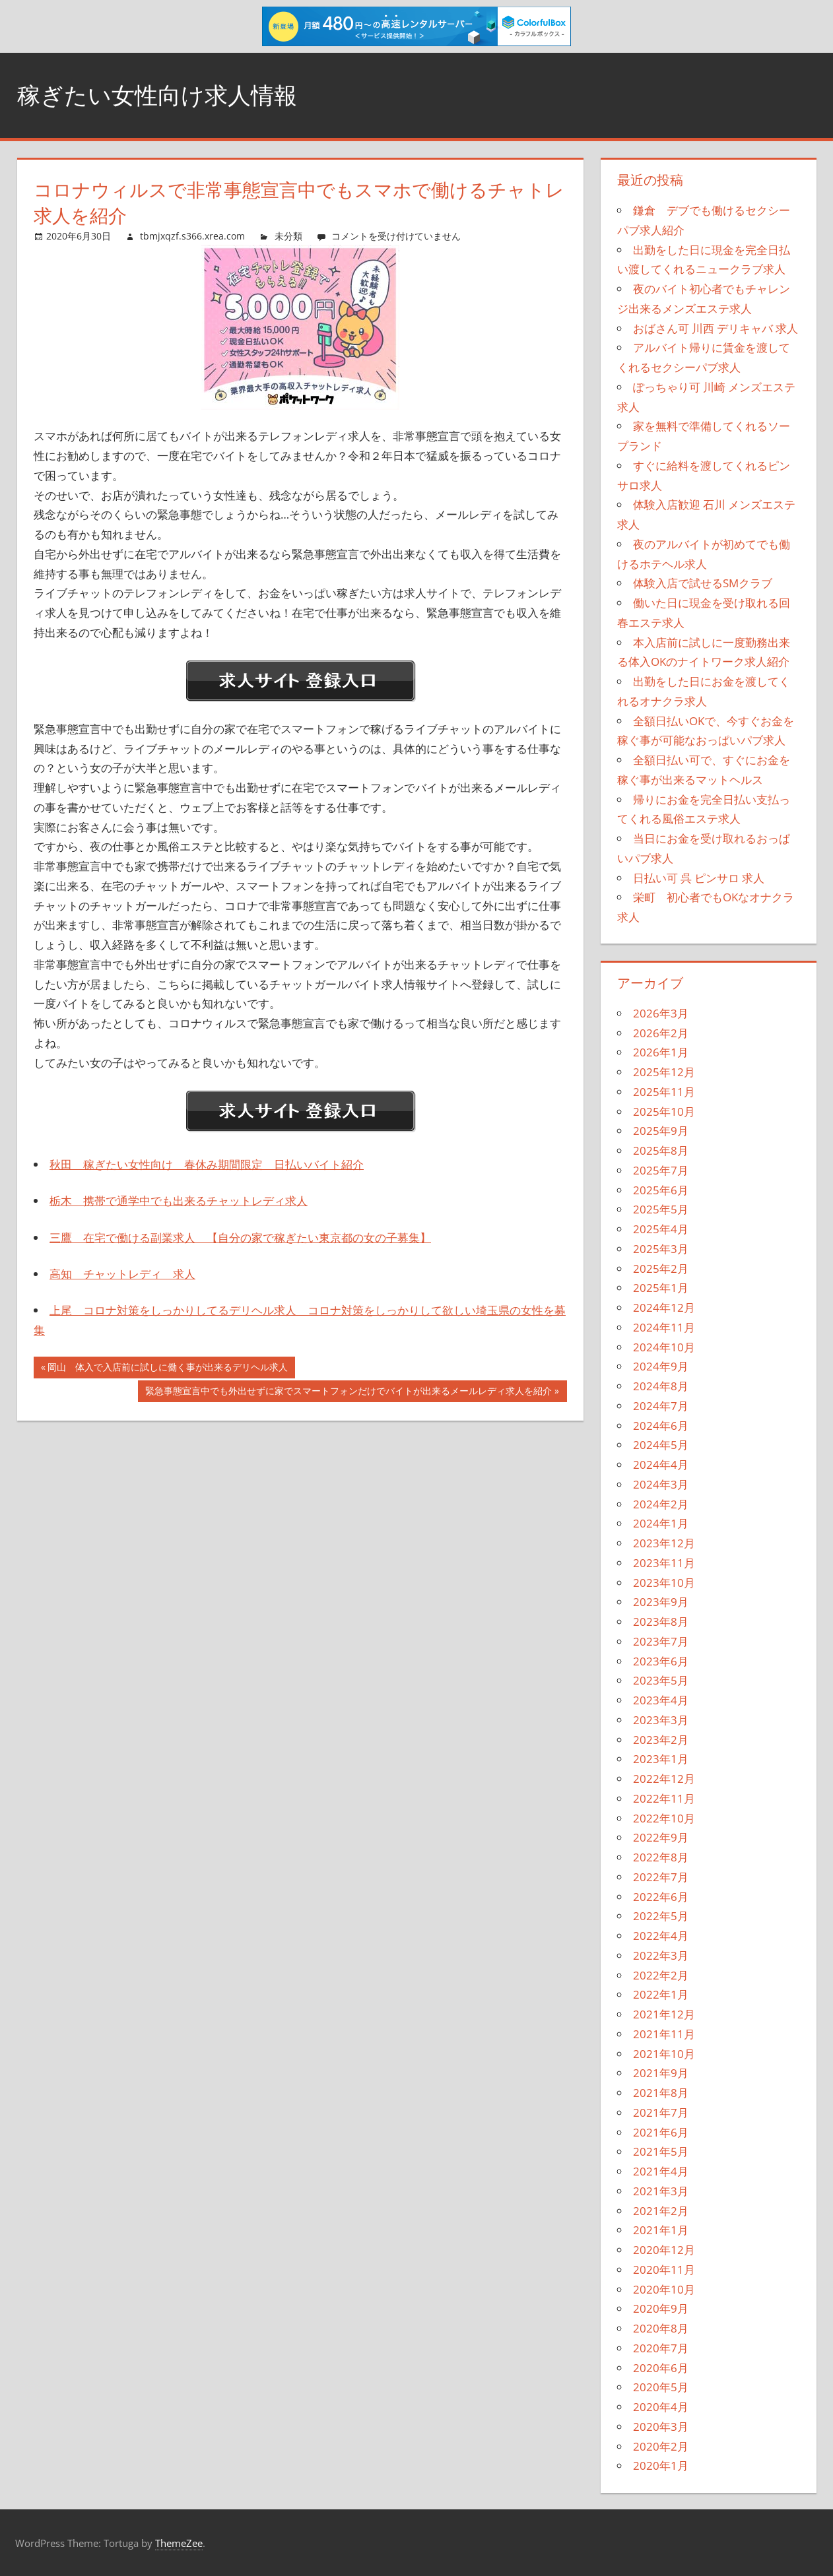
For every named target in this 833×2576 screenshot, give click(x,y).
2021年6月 (660, 2132)
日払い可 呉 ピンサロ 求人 (698, 878)
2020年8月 (660, 2328)
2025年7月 (660, 1170)
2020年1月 (660, 2465)
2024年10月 (664, 1347)
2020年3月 (660, 2426)
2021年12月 (664, 2014)
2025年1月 (660, 1287)
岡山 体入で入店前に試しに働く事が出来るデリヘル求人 (167, 1368)
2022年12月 (664, 1778)
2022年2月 (660, 1975)
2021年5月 (660, 2151)
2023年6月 (660, 1661)
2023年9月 (660, 1601)
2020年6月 (660, 2367)
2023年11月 (664, 1562)
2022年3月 (660, 1955)
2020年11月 (664, 2269)
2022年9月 (660, 1837)
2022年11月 (664, 1798)
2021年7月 (660, 2112)
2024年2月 (660, 1504)
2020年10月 (664, 2289)
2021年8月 (660, 2092)
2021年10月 (664, 2053)
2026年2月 (660, 1033)
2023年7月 (660, 1641)
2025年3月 (660, 1248)
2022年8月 (660, 1857)
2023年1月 (660, 1758)
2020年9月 (660, 2308)
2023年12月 (664, 1543)
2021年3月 (660, 2191)
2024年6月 (660, 1425)
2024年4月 (660, 1464)
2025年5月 (660, 1209)
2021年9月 (660, 2072)
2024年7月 (660, 1405)
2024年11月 (664, 1327)
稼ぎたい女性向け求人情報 (161, 95)
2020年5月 (660, 2387)
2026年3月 (660, 1013)
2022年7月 (660, 1876)
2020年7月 (660, 2348)
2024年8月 (660, 1386)
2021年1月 (660, 2230)
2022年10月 (664, 1818)
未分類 (288, 236)
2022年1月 (660, 1994)
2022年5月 (660, 1915)
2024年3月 (660, 1484)
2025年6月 (660, 1190)
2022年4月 (660, 1935)
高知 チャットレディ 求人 (122, 1273)
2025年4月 (660, 1229)
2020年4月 (660, 2406)
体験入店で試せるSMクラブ (702, 583)
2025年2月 (660, 1268)
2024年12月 (664, 1307)
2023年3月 (660, 1719)
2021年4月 (660, 2171)
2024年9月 (660, 1366)
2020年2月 (660, 2446)
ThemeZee (179, 2543)
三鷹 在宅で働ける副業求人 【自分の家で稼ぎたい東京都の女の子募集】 (240, 1237)
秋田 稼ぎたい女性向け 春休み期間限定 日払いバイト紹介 (207, 1164)
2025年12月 (664, 1071)
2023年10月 (664, 1582)
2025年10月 (664, 1111)
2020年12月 (664, 2249)
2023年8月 (660, 1621)
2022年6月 (660, 1896)
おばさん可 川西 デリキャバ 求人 (715, 328)
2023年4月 (660, 1700)
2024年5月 (660, 1444)
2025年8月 (660, 1150)
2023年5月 (660, 1680)
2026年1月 (660, 1052)
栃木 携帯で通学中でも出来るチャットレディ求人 (179, 1200)
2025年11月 (664, 1091)
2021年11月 (664, 2034)
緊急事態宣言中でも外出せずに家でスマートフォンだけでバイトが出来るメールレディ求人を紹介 (348, 1392)
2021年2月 (660, 2210)
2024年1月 (660, 1523)
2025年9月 (660, 1130)
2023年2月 (660, 1739)
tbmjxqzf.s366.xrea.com (192, 236)
